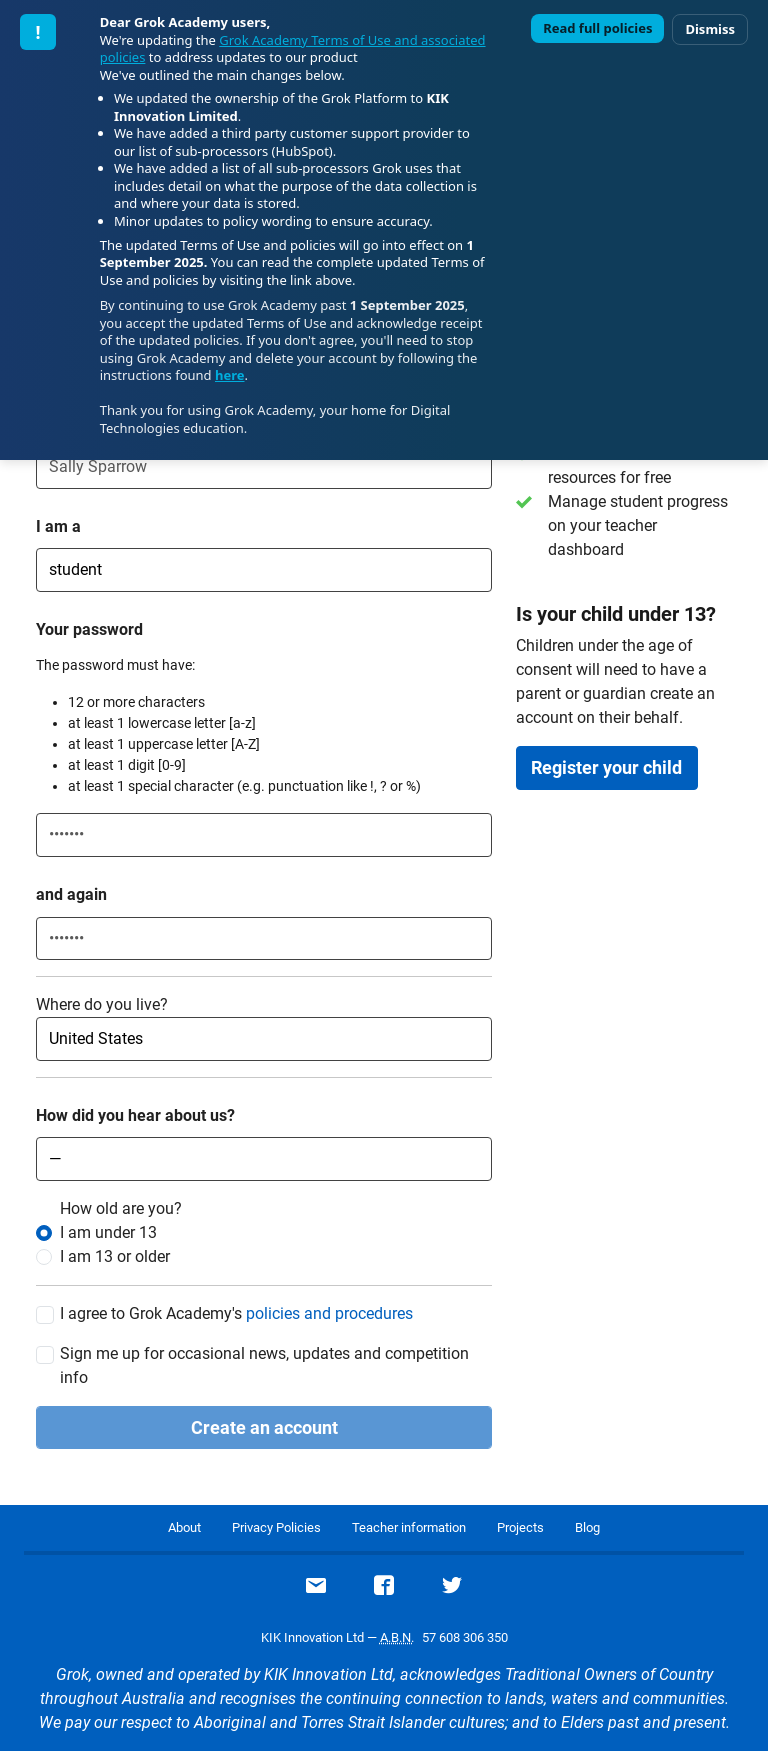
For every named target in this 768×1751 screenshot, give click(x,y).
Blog (587, 1527)
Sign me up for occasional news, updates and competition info (264, 1365)
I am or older (115, 1256)
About (184, 1527)
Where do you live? (102, 1004)
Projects (520, 1527)
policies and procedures (329, 1313)
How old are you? (121, 1208)
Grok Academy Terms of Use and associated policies (293, 49)
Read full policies (597, 28)
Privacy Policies (276, 1527)
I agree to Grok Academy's (236, 1314)
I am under (108, 1232)
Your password (89, 629)
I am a (58, 526)
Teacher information (409, 1527)
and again (71, 894)
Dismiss (710, 29)
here (230, 375)
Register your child (606, 767)
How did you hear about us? (135, 1115)
